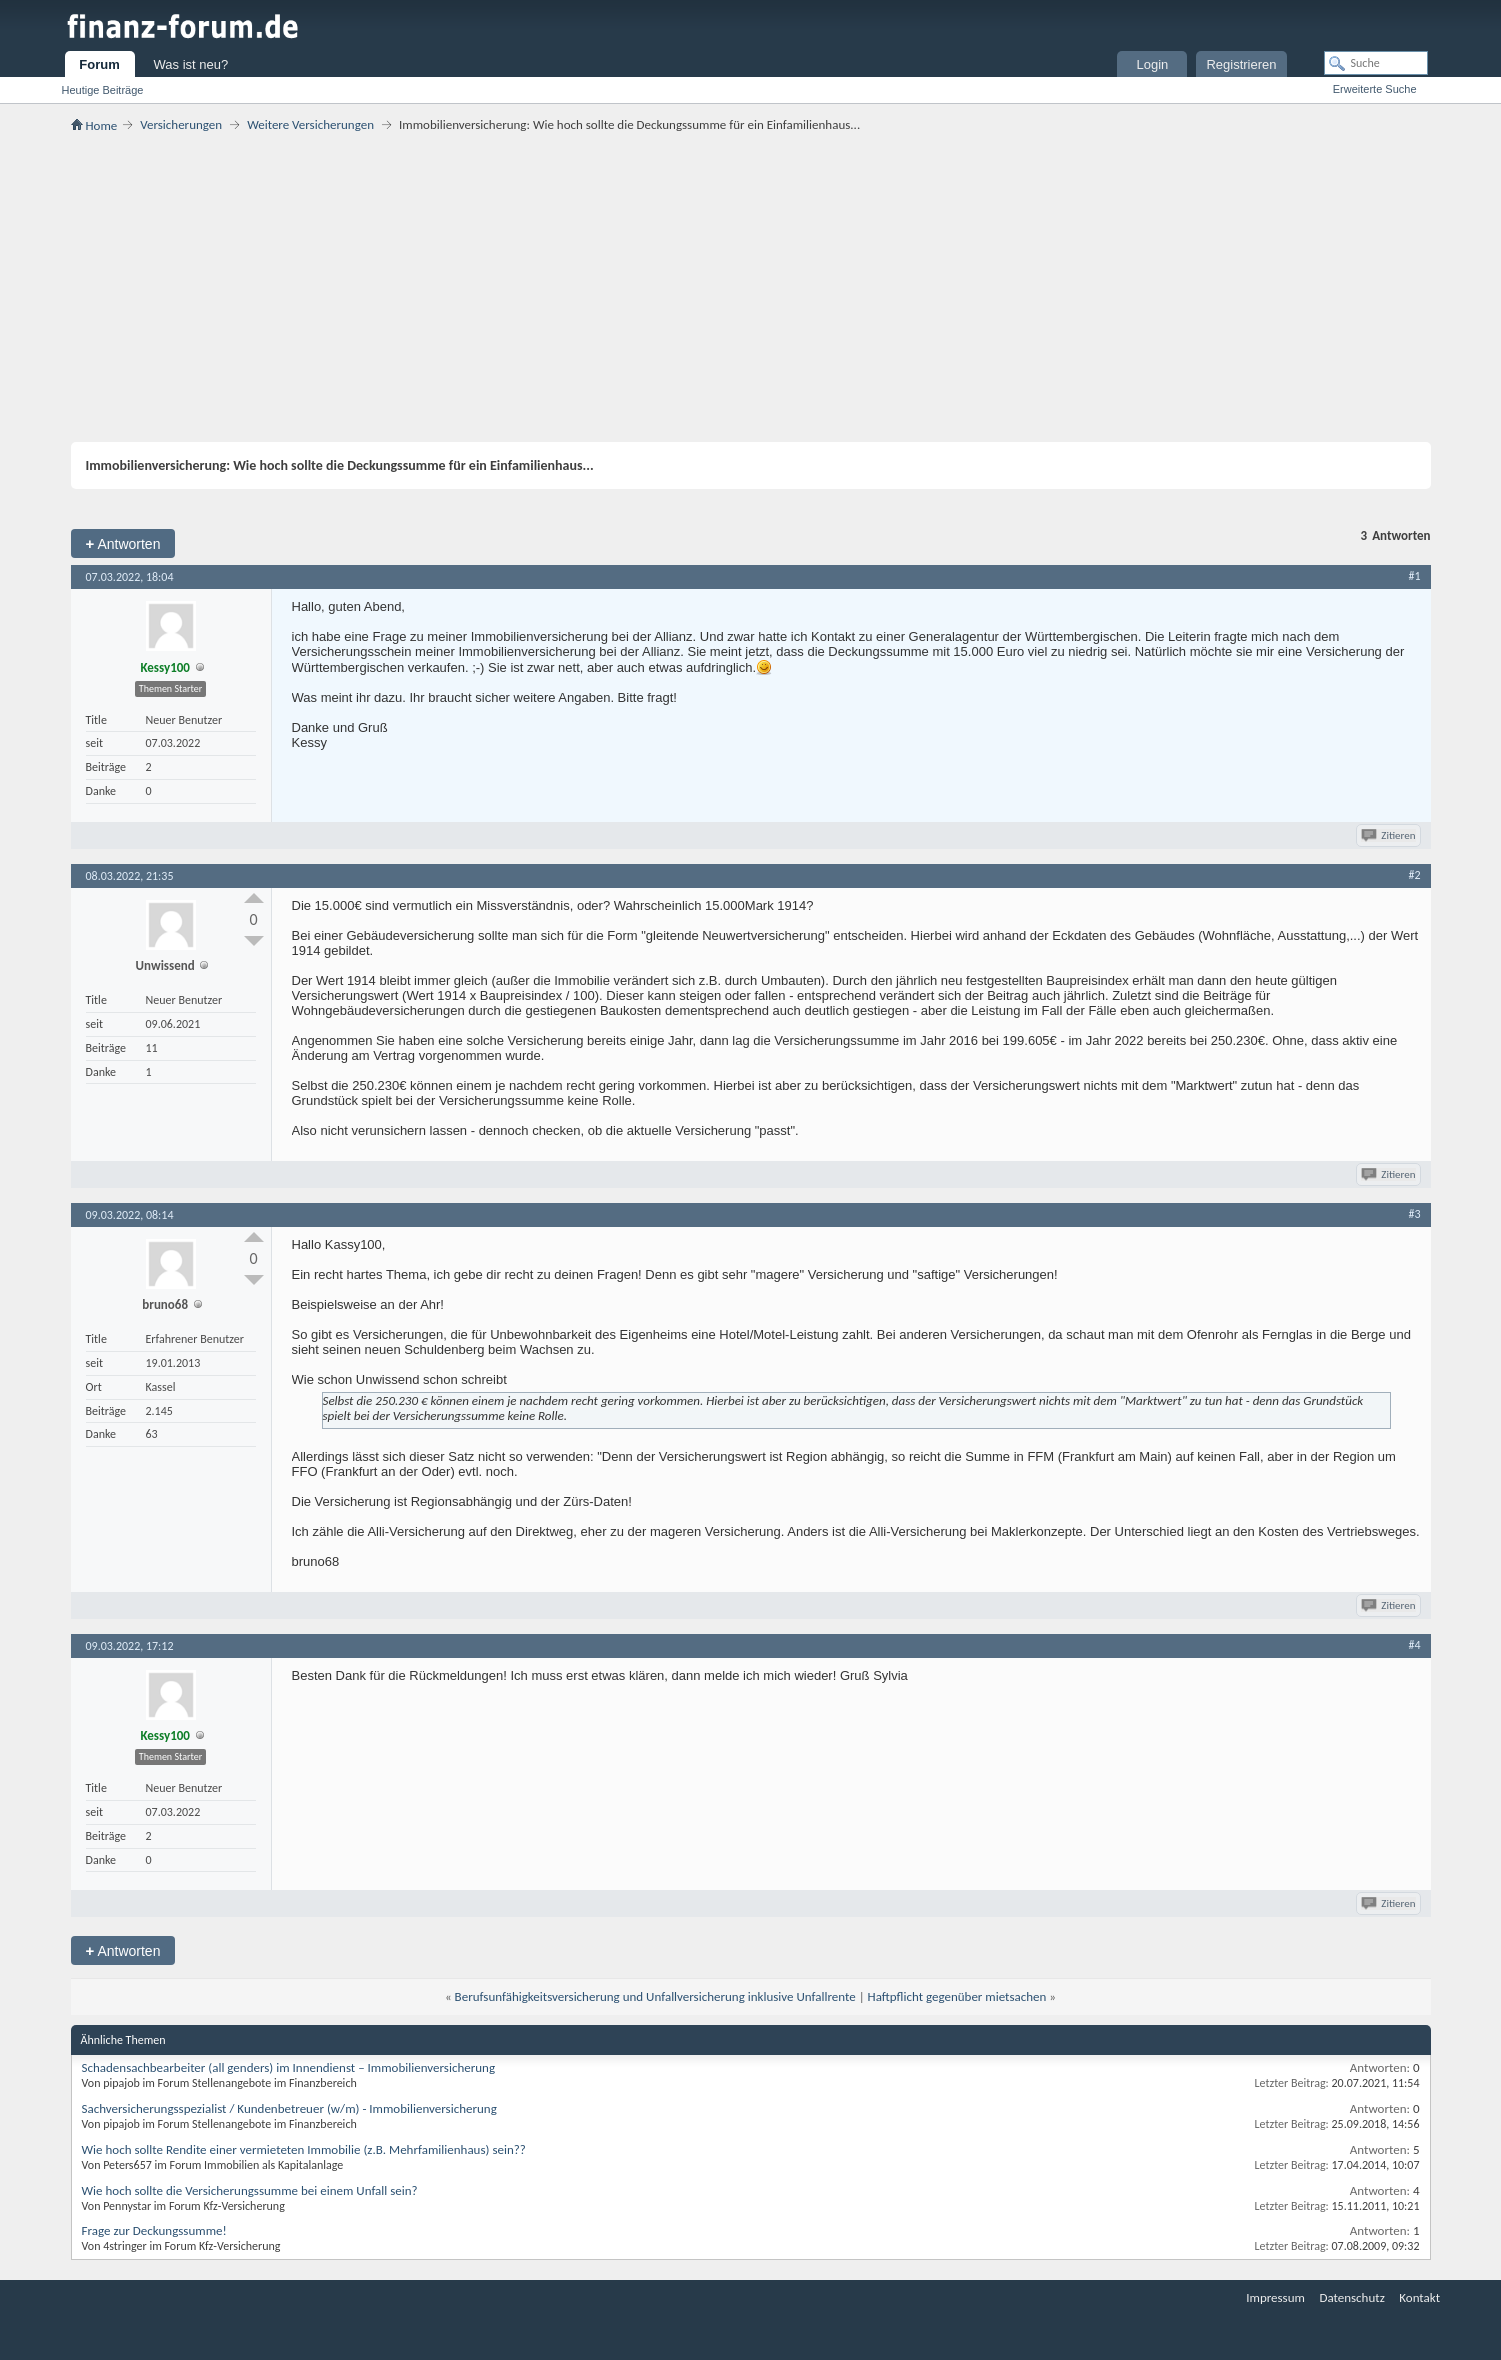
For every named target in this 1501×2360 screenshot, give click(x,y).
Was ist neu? (191, 64)
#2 (1414, 875)
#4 (1414, 1645)
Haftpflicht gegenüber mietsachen (957, 1996)
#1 (1414, 576)
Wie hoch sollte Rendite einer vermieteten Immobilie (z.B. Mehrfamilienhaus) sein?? (304, 2149)
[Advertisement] (751, 287)
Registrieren (1241, 64)
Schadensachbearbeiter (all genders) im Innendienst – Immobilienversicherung (289, 2067)
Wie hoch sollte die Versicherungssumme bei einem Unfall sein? (250, 2190)
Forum (99, 64)
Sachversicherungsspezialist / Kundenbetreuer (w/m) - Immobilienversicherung (289, 2108)
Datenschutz (1351, 2297)
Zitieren (1389, 835)
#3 (1414, 1214)
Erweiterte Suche (1375, 89)
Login (1153, 64)
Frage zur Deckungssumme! (154, 2230)
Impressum (1275, 2297)
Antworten (123, 543)
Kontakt (1419, 2297)
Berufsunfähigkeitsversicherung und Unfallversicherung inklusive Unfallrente (655, 1996)
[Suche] (1376, 63)
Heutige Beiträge (103, 90)
